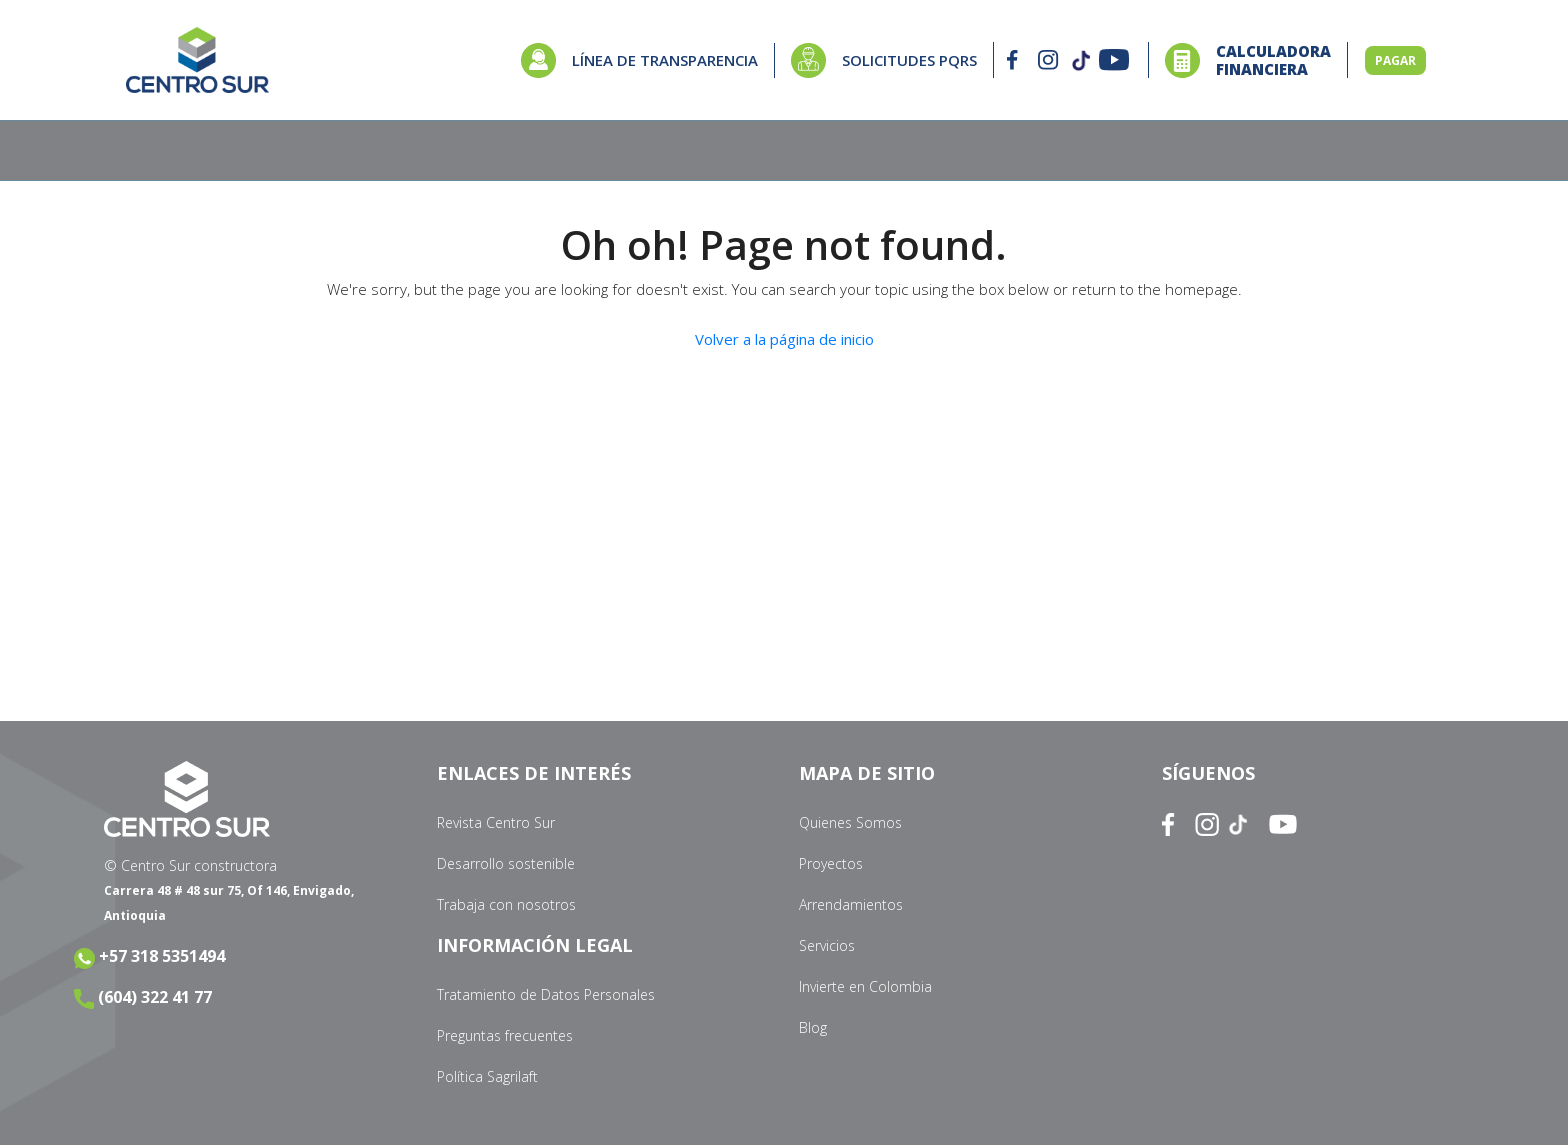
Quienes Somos (850, 822)
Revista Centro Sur (496, 822)
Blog (813, 1027)
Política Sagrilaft (487, 1076)
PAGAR (1395, 60)
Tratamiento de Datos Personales (546, 994)
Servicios (827, 945)
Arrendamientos (851, 904)
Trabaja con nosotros (506, 904)
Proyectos (831, 863)
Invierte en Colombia (865, 986)
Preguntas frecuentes (505, 1035)
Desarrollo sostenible (506, 863)
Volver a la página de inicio (784, 339)
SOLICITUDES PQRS (909, 60)
